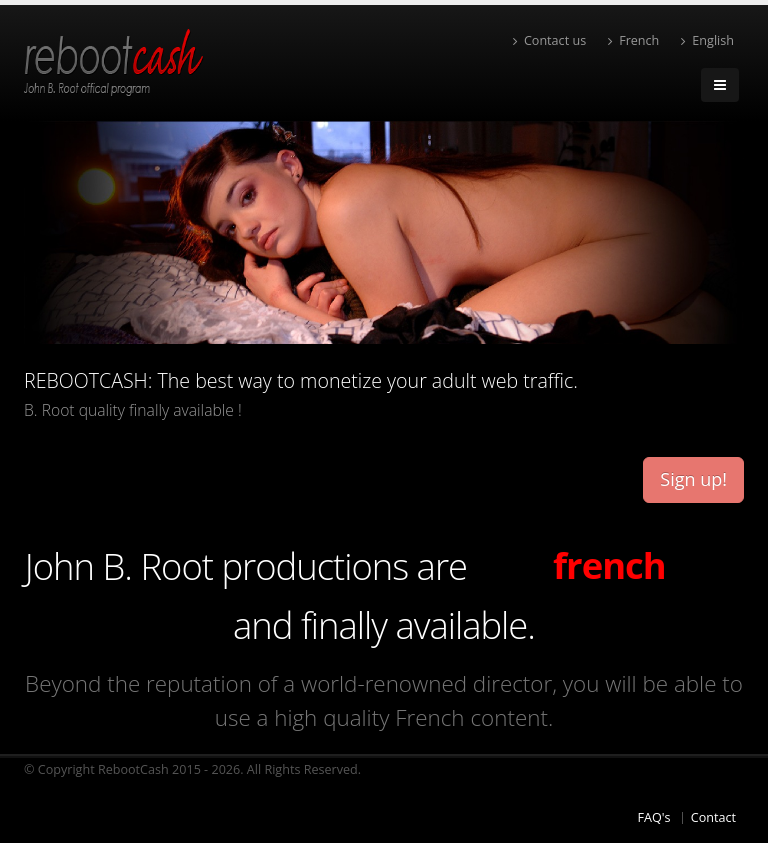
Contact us (549, 40)
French (633, 40)
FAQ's (653, 817)
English (707, 40)
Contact (713, 817)
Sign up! (693, 479)
